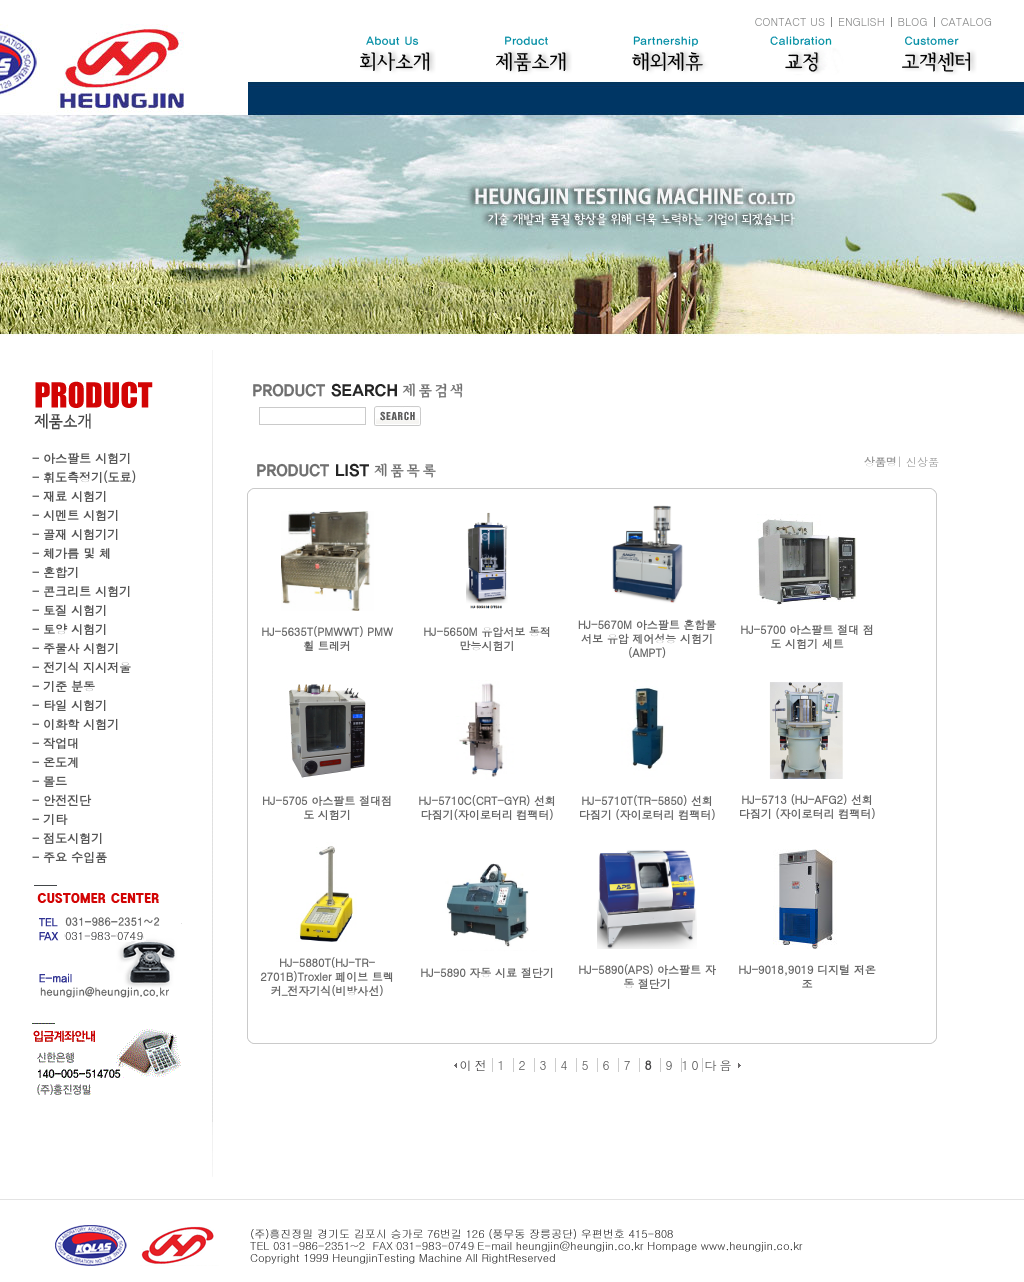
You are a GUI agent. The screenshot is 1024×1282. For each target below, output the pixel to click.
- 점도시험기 (67, 837)
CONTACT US (789, 21)
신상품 (922, 461)
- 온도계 (55, 761)
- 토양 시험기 (69, 628)
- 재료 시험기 (69, 495)
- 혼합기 (55, 571)
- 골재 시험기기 (75, 533)
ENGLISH (861, 21)
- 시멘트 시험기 (75, 514)
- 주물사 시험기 (75, 647)
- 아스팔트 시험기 (81, 457)
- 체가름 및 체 (71, 552)
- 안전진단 (61, 799)
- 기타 (49, 818)
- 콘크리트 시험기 (81, 590)
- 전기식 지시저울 (81, 666)
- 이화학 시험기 (75, 723)
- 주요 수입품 (69, 856)
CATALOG (966, 21)
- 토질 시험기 (69, 609)
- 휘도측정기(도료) (84, 476)
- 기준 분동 (63, 685)
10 (692, 1064)
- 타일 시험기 (69, 704)
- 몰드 (49, 780)
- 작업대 (55, 742)
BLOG (913, 21)
